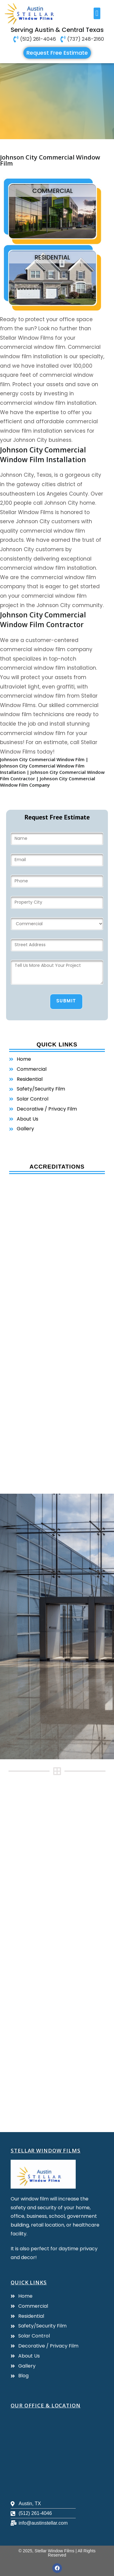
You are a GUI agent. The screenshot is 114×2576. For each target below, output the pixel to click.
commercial (52, 191)
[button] (97, 13)
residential (52, 257)
